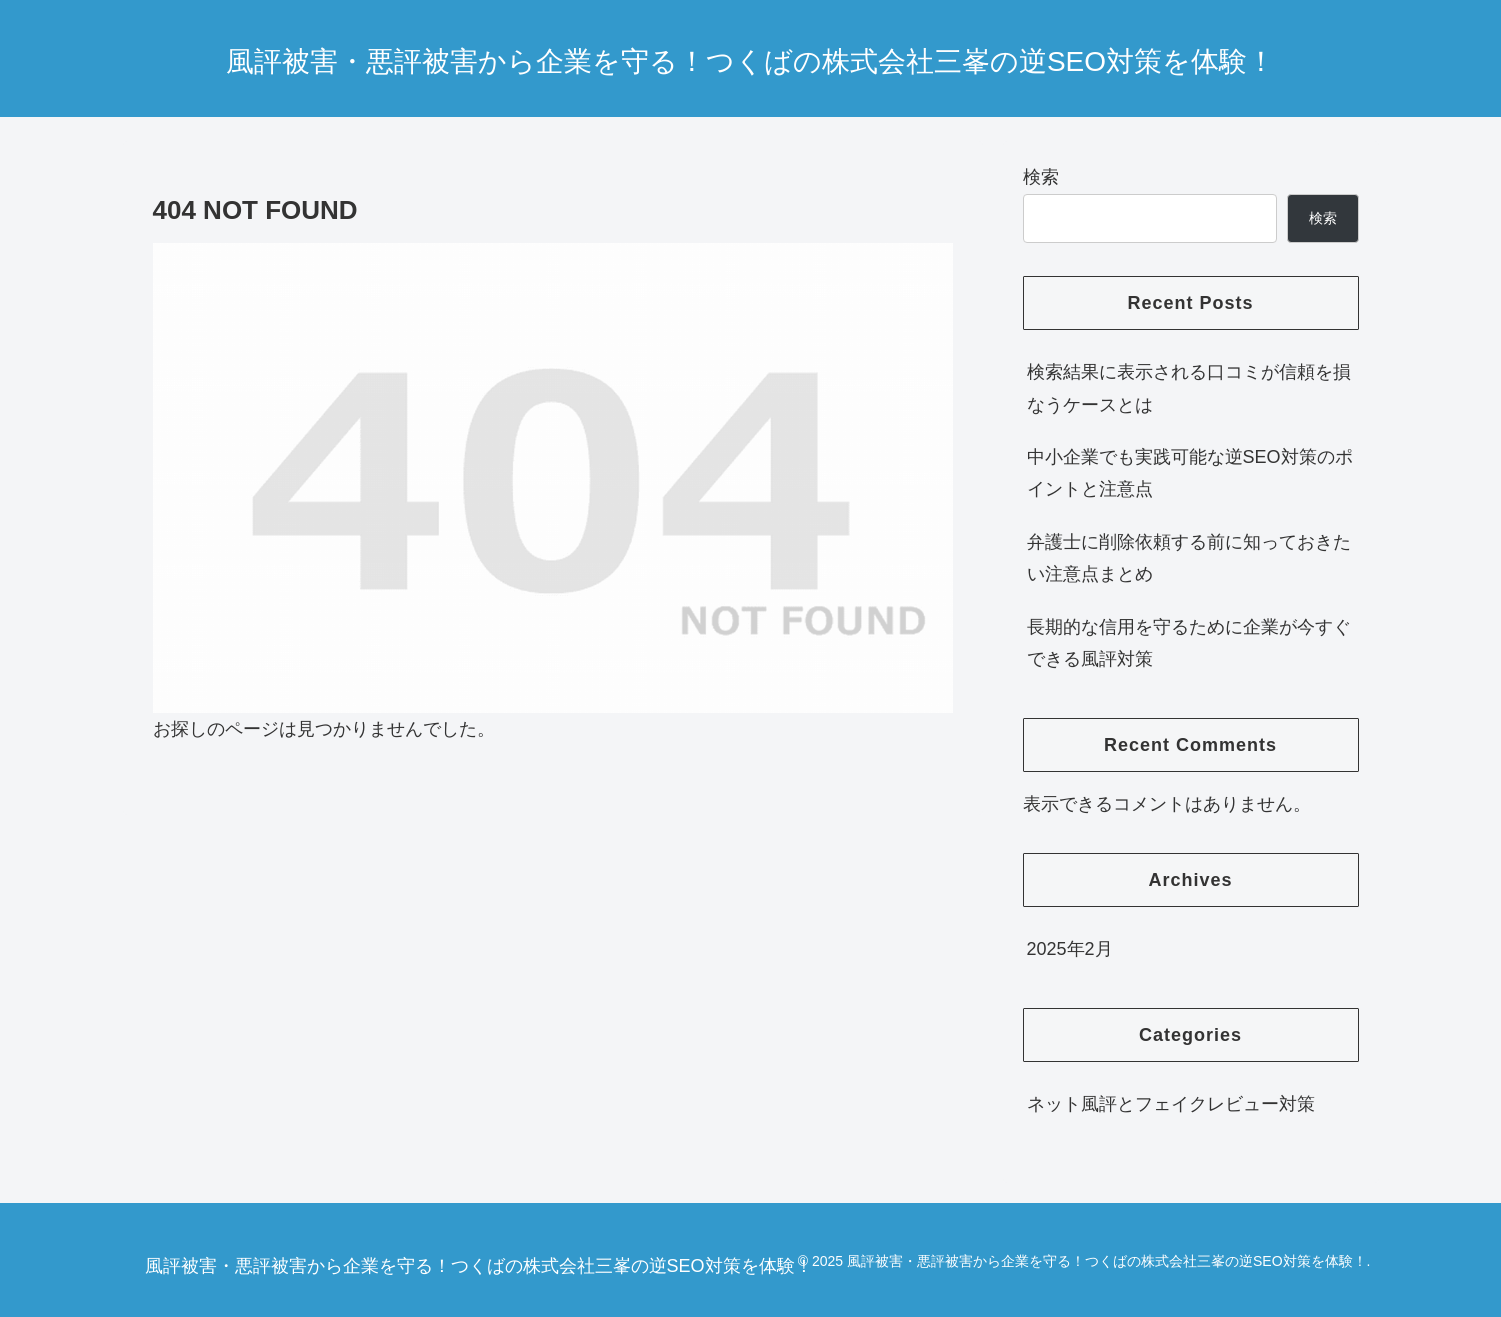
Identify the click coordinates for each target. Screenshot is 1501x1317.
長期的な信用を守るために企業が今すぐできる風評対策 (1189, 643)
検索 (1041, 177)
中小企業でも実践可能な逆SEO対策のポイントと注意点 (1190, 473)
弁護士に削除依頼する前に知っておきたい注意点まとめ (1189, 558)
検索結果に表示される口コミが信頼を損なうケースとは (1189, 388)
